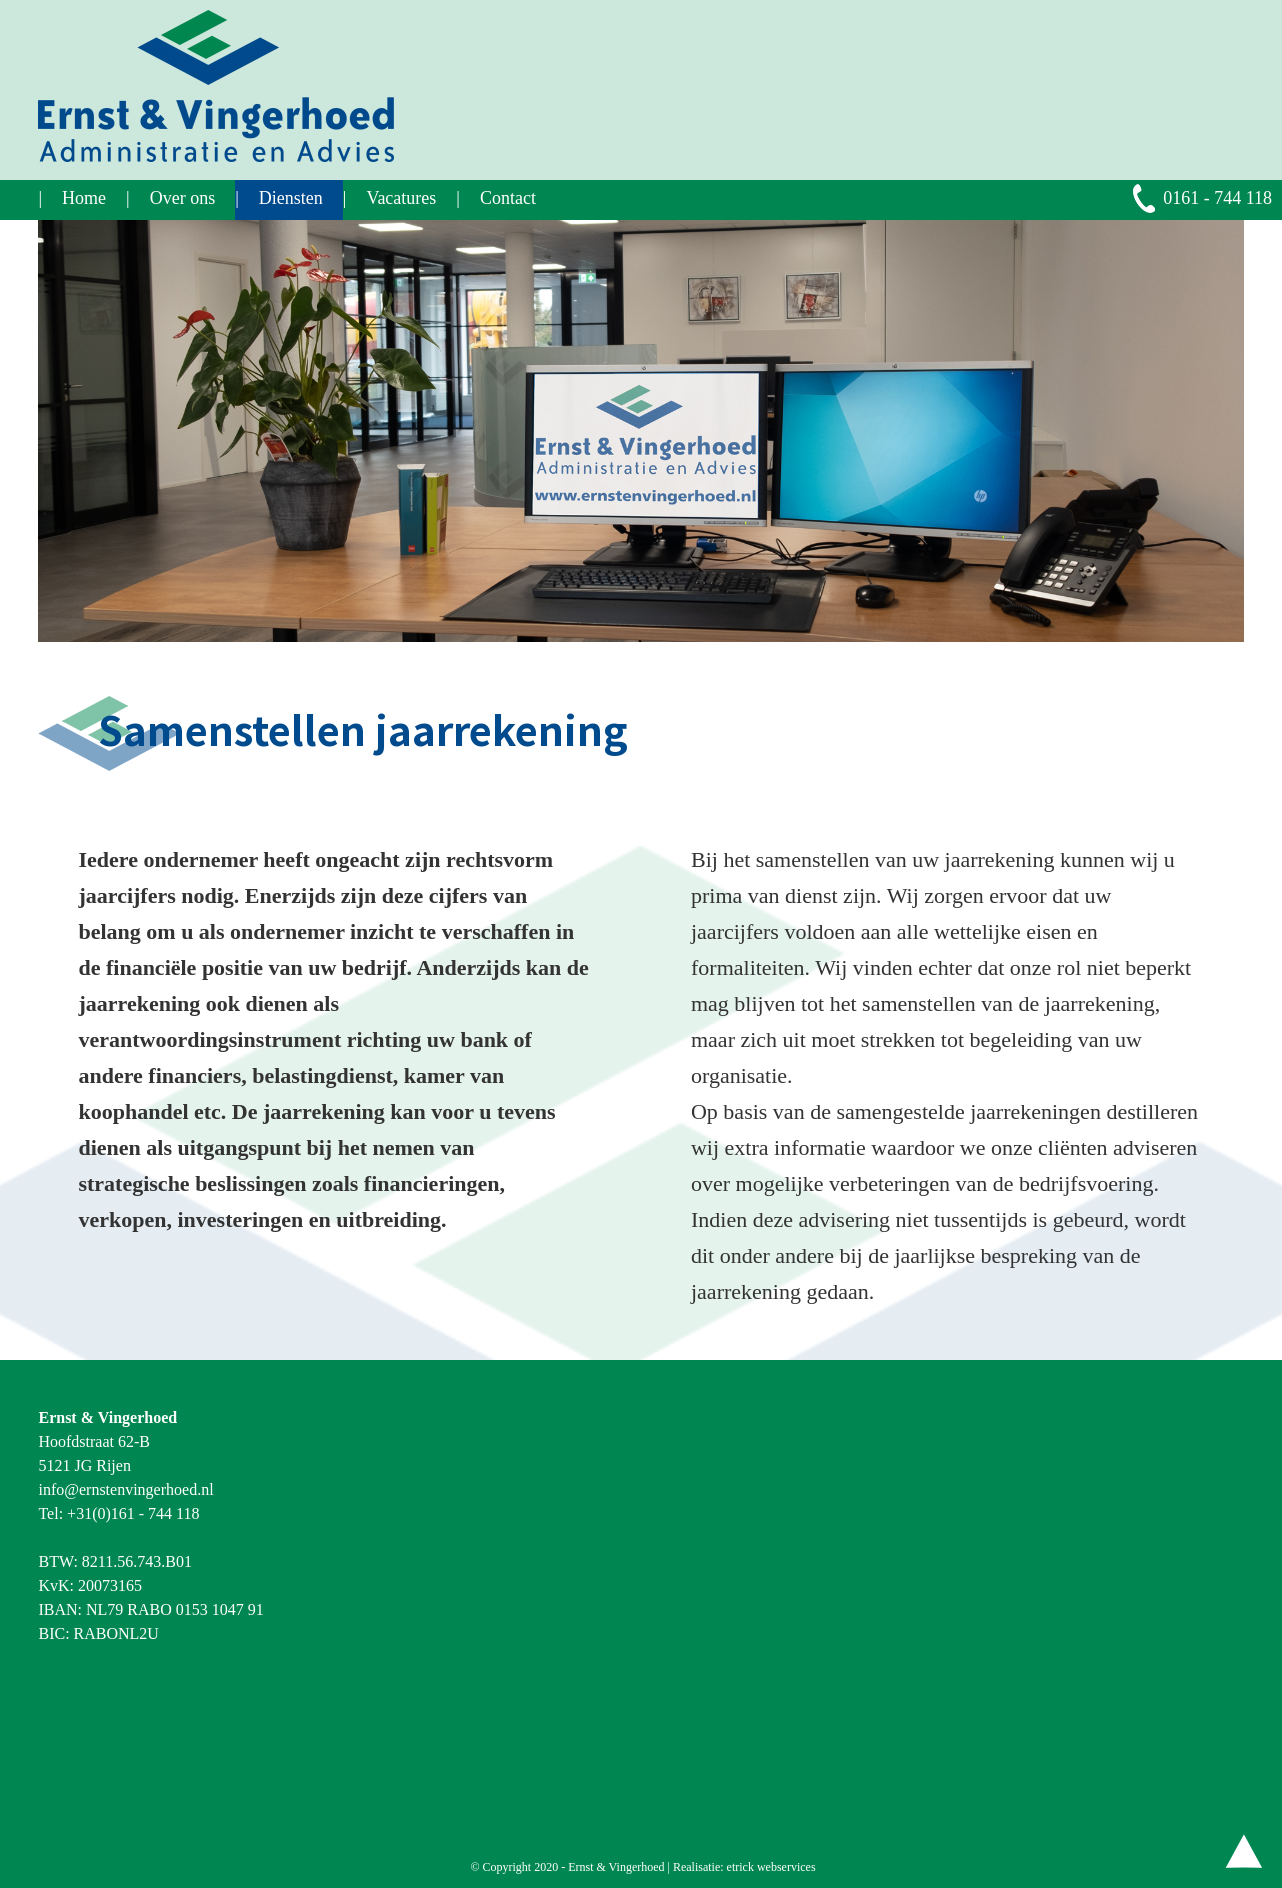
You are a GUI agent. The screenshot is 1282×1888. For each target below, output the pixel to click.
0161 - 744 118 (1217, 198)
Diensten (291, 198)
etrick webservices (771, 1867)
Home (84, 198)
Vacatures (401, 198)
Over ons (183, 198)
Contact (508, 198)
